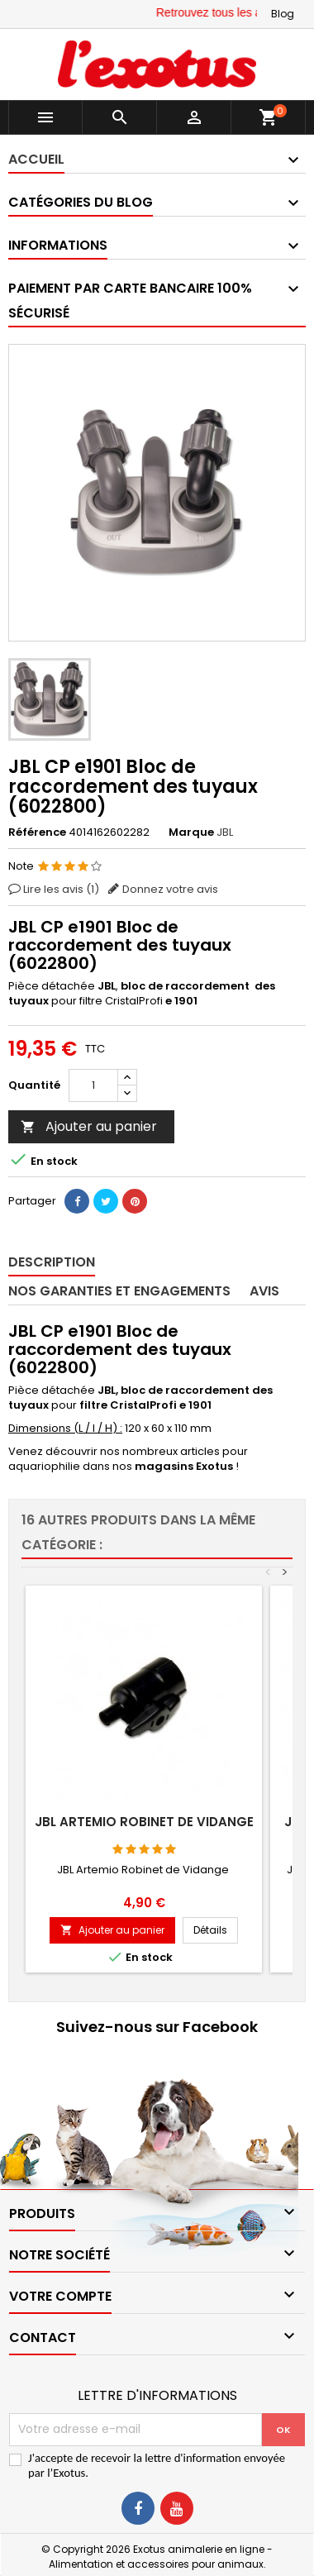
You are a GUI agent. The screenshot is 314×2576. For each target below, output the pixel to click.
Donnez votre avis (170, 889)
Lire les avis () (61, 889)
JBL (224, 832)
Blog (282, 14)
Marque (191, 832)
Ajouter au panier (89, 1126)
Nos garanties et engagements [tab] (119, 1290)
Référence (37, 832)
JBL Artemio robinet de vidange (144, 1821)
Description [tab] (51, 1261)
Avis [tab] (264, 1290)
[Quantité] (93, 1085)
